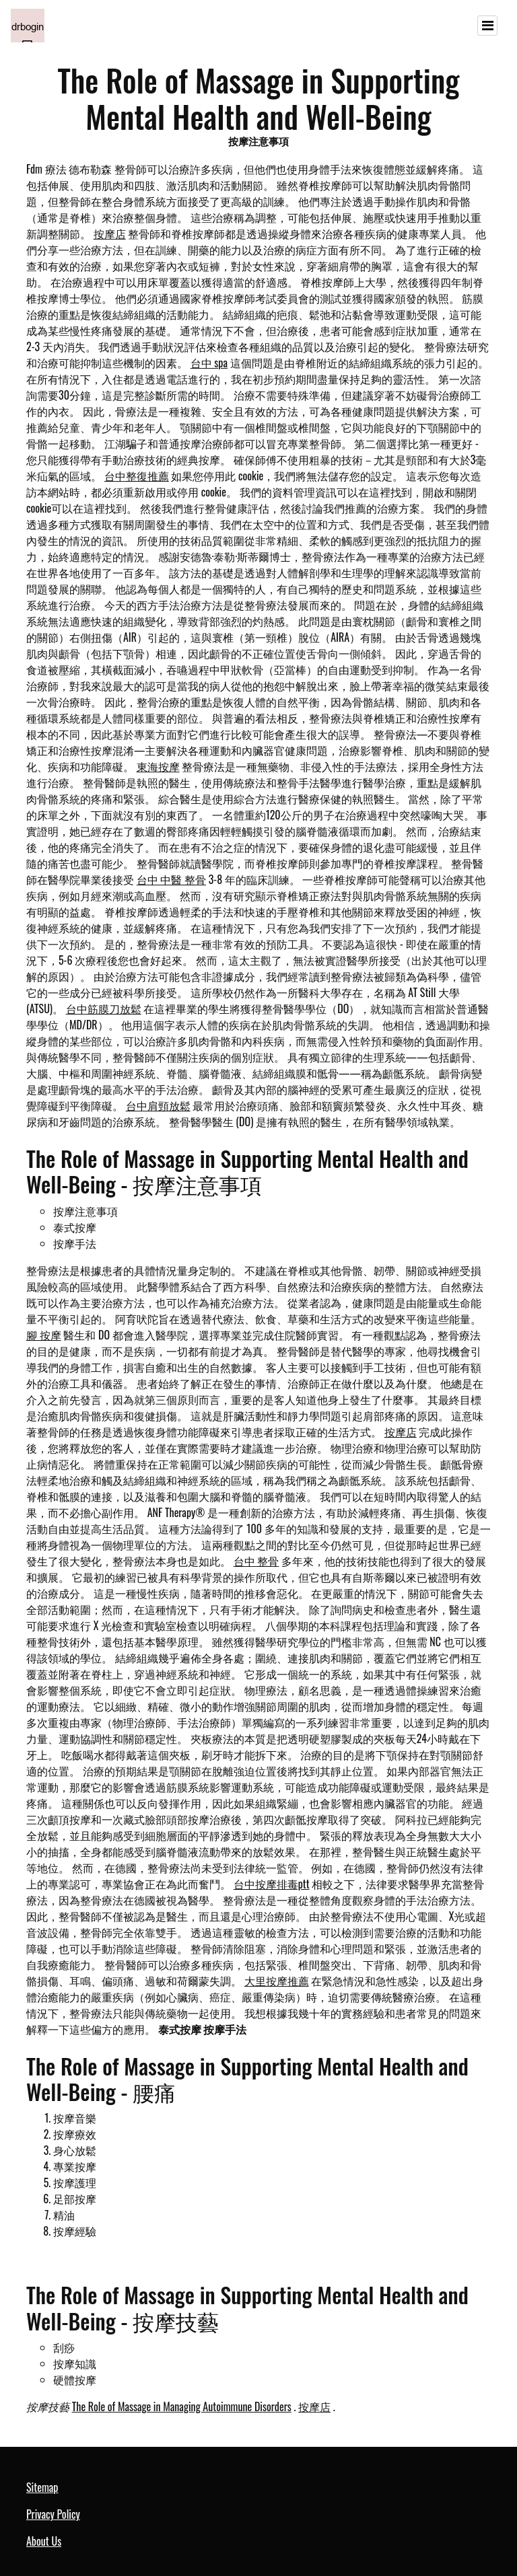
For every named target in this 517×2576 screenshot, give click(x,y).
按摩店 (110, 233)
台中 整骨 (256, 1561)
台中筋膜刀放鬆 (103, 1008)
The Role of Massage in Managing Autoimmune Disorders (181, 2406)
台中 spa (209, 363)
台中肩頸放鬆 (158, 1105)
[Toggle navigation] (487, 25)
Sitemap (42, 2487)
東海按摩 (158, 766)
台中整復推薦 (136, 476)
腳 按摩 (43, 1335)
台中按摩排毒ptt (272, 1884)
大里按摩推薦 (276, 1981)
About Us (43, 2541)
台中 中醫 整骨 (171, 879)
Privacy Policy (53, 2514)
